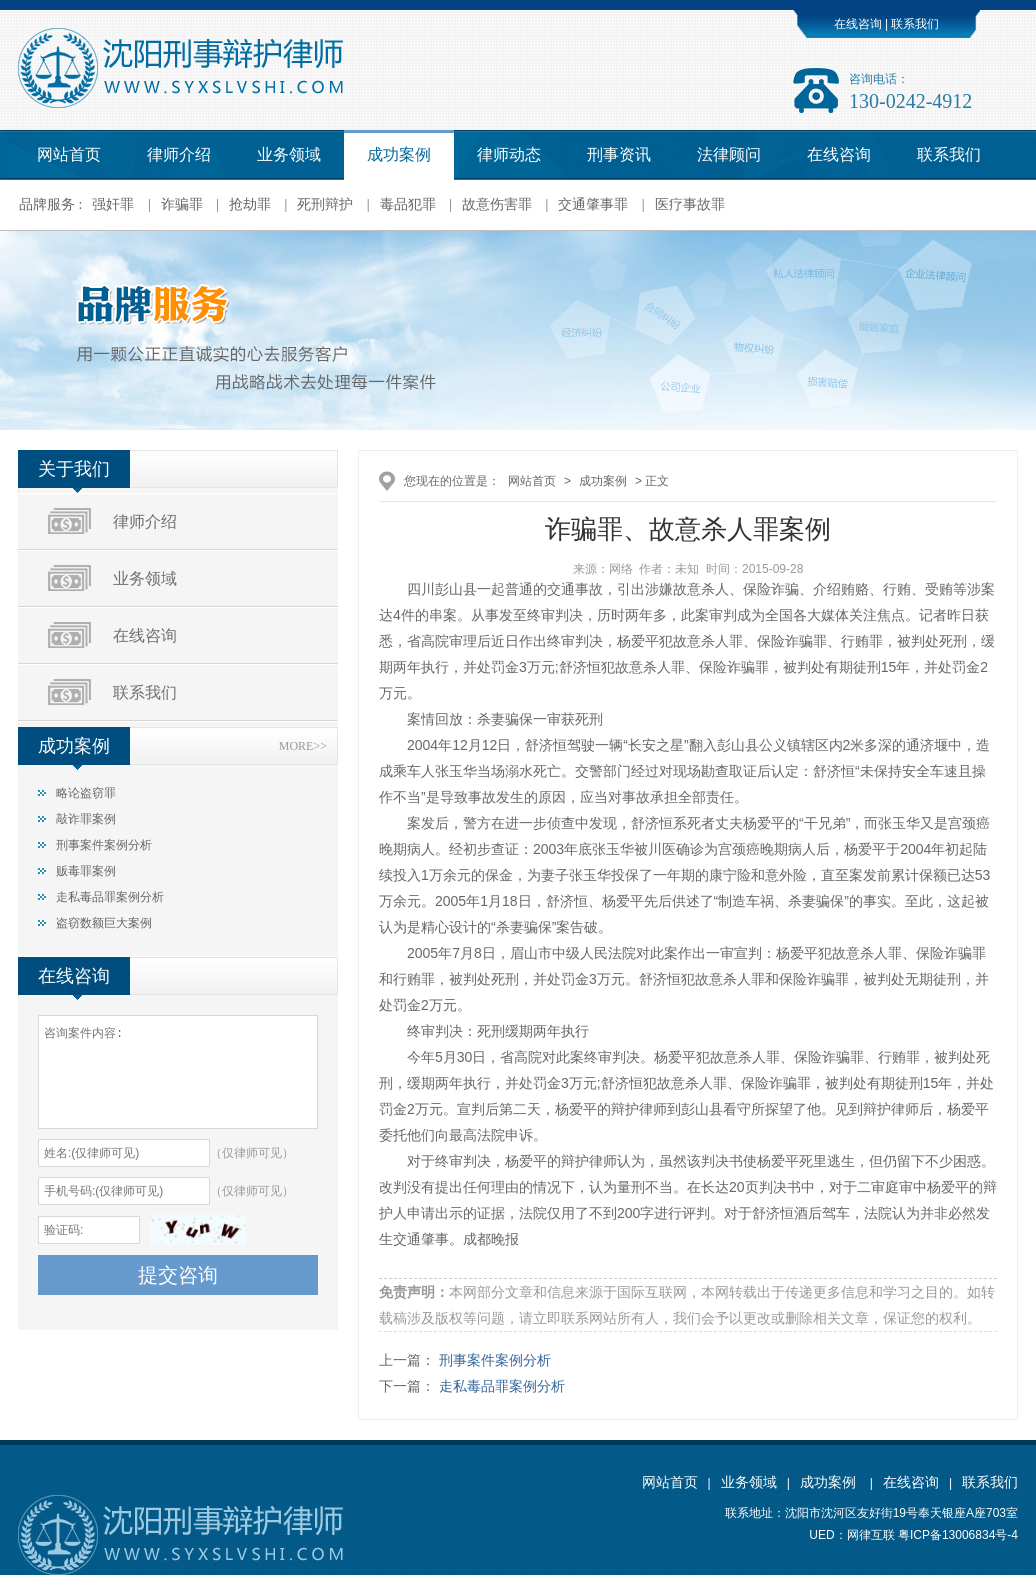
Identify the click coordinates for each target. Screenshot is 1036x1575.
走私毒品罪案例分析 (110, 897)
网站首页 (69, 154)
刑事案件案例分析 (104, 845)
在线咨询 (858, 24)
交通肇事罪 (593, 204)
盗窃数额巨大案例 (104, 923)
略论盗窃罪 (86, 793)
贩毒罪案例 (86, 871)
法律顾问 (729, 154)
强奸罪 (113, 204)
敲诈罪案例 (86, 819)
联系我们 (913, 24)
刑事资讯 (619, 154)
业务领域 (289, 154)
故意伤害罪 (497, 204)
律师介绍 (179, 154)
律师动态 (509, 154)
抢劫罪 (250, 204)
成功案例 (399, 154)
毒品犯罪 (408, 204)
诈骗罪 (182, 204)
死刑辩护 (325, 204)
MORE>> (303, 746)
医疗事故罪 (690, 204)
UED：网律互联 (851, 1535)
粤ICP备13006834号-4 (958, 1535)
